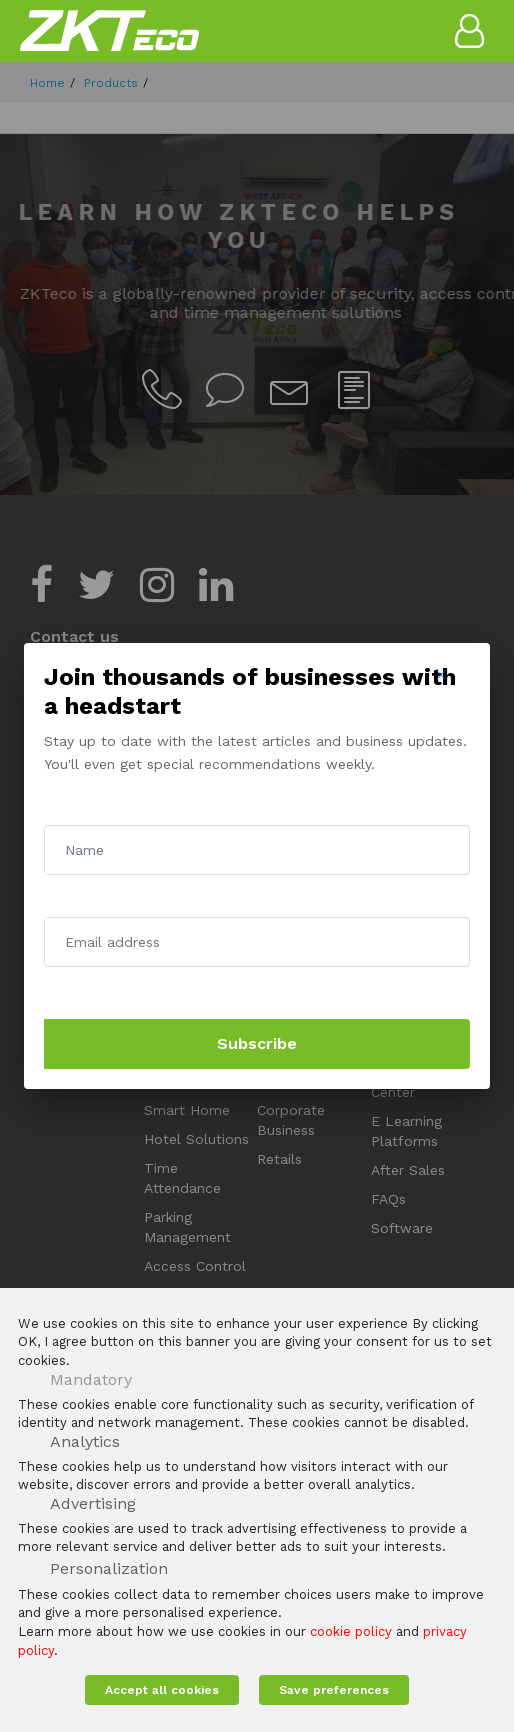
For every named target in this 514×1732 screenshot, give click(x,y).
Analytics (85, 1441)
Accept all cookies (162, 1690)
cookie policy (351, 1631)
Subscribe (257, 1043)
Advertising (93, 1503)
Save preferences (334, 1690)
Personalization (109, 1568)
